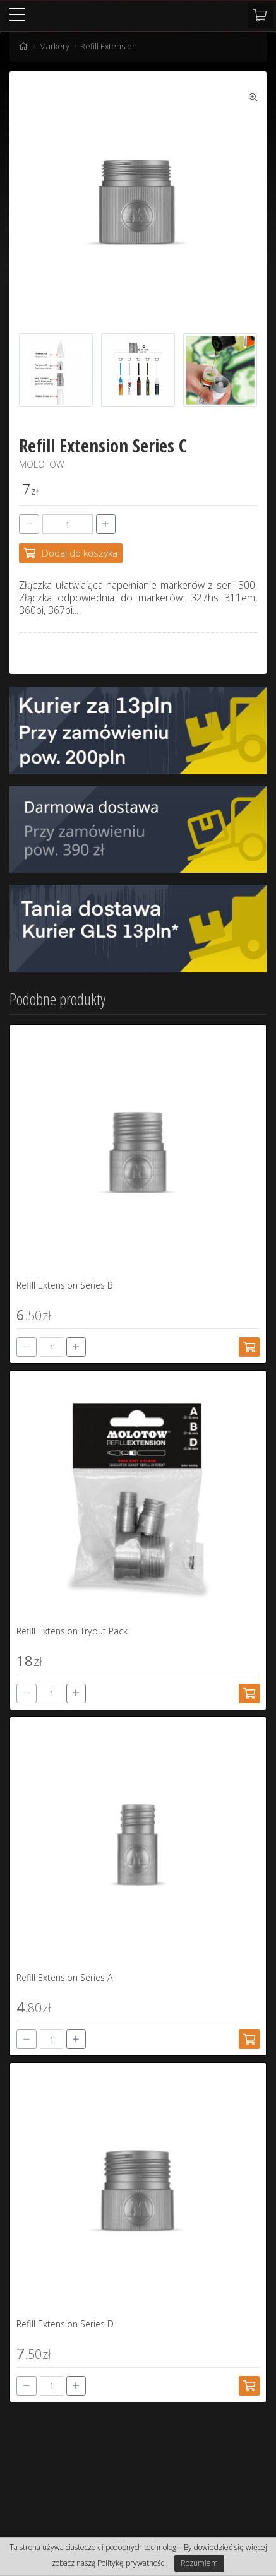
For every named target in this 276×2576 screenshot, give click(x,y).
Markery (54, 46)
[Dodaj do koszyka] (71, 553)
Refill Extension (108, 46)
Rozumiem (199, 2563)
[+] (106, 524)
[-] (29, 524)
